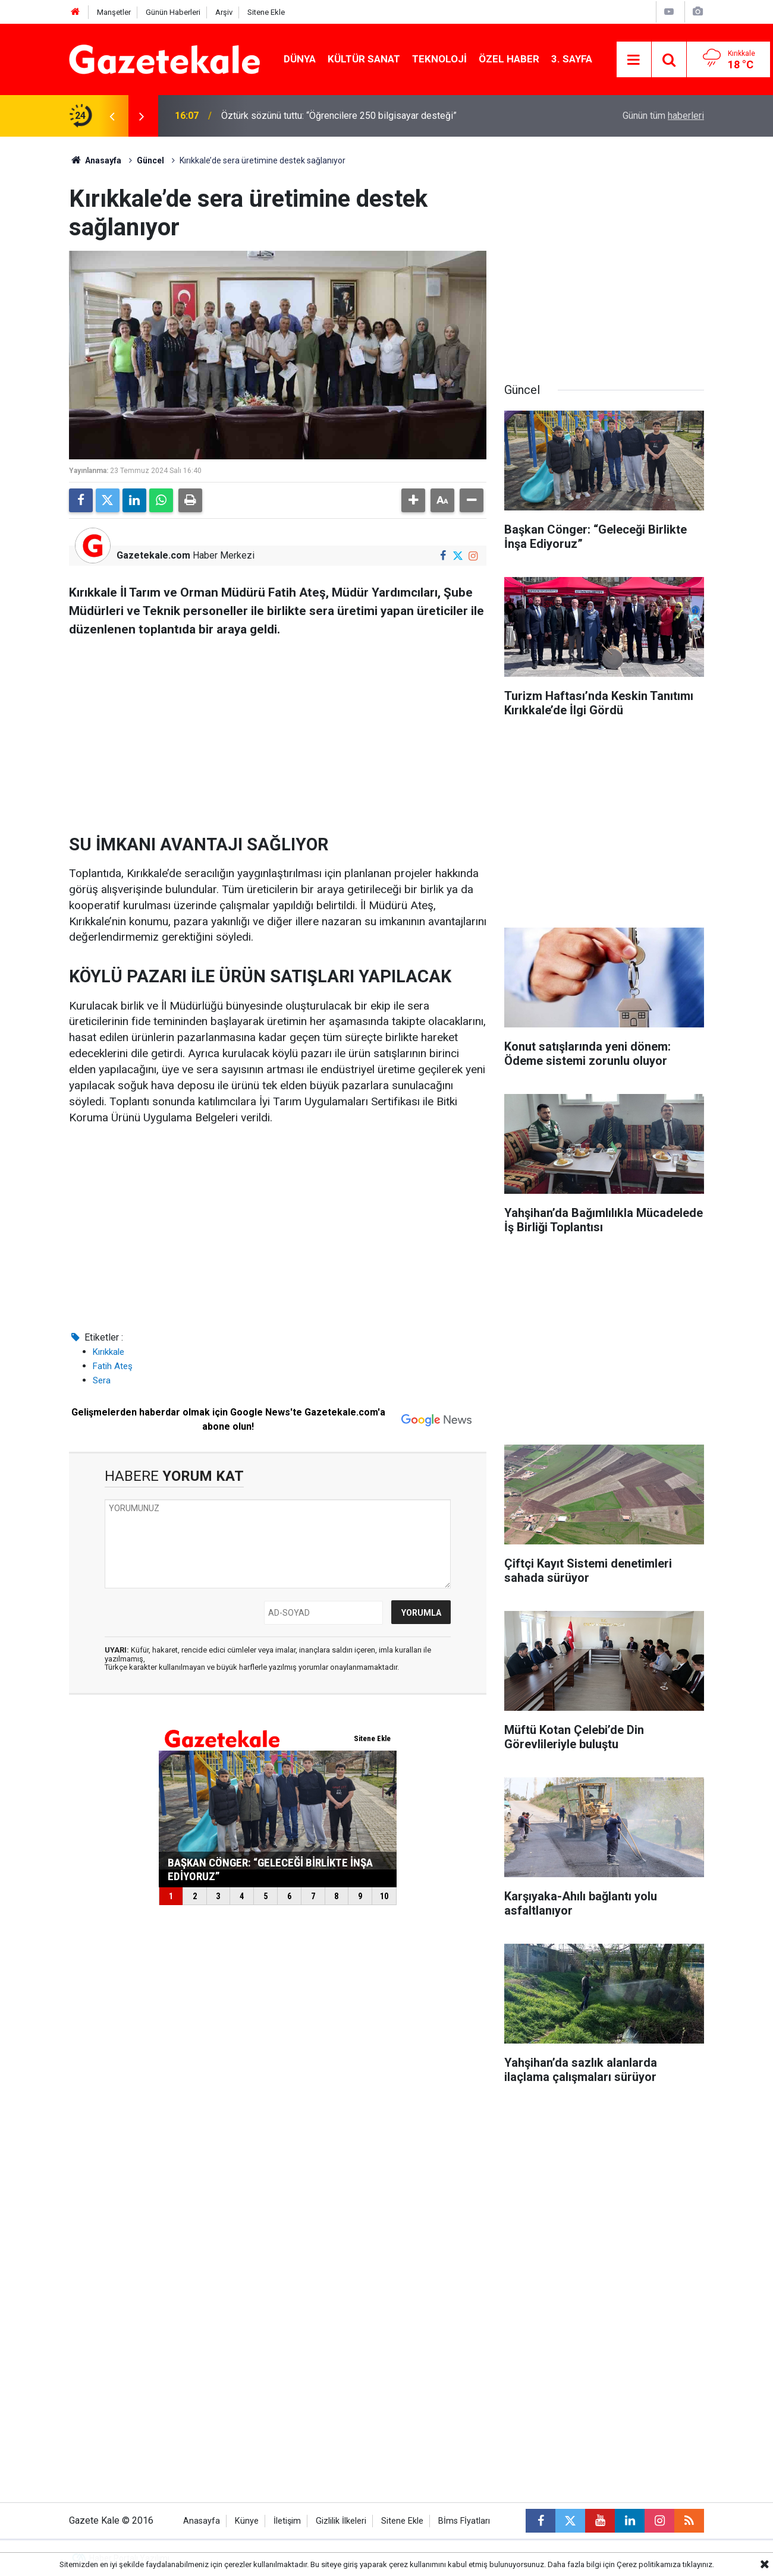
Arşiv (223, 12)
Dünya (300, 59)
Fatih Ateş (113, 1366)
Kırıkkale (108, 1352)
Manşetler (114, 12)
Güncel (150, 160)
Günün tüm (663, 115)
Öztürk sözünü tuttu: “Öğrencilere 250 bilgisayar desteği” (339, 115)
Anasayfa (95, 160)
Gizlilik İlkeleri (341, 2521)
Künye (247, 2521)
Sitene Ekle (266, 12)
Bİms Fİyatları (464, 2521)
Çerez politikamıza (649, 2564)
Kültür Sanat (364, 59)
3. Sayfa (571, 59)
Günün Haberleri (173, 12)
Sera (102, 1380)
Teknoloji (439, 59)
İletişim (287, 2521)
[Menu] (634, 60)
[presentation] (112, 116)
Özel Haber (509, 59)
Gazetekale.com (153, 555)
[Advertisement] (277, 731)
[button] (413, 500)
